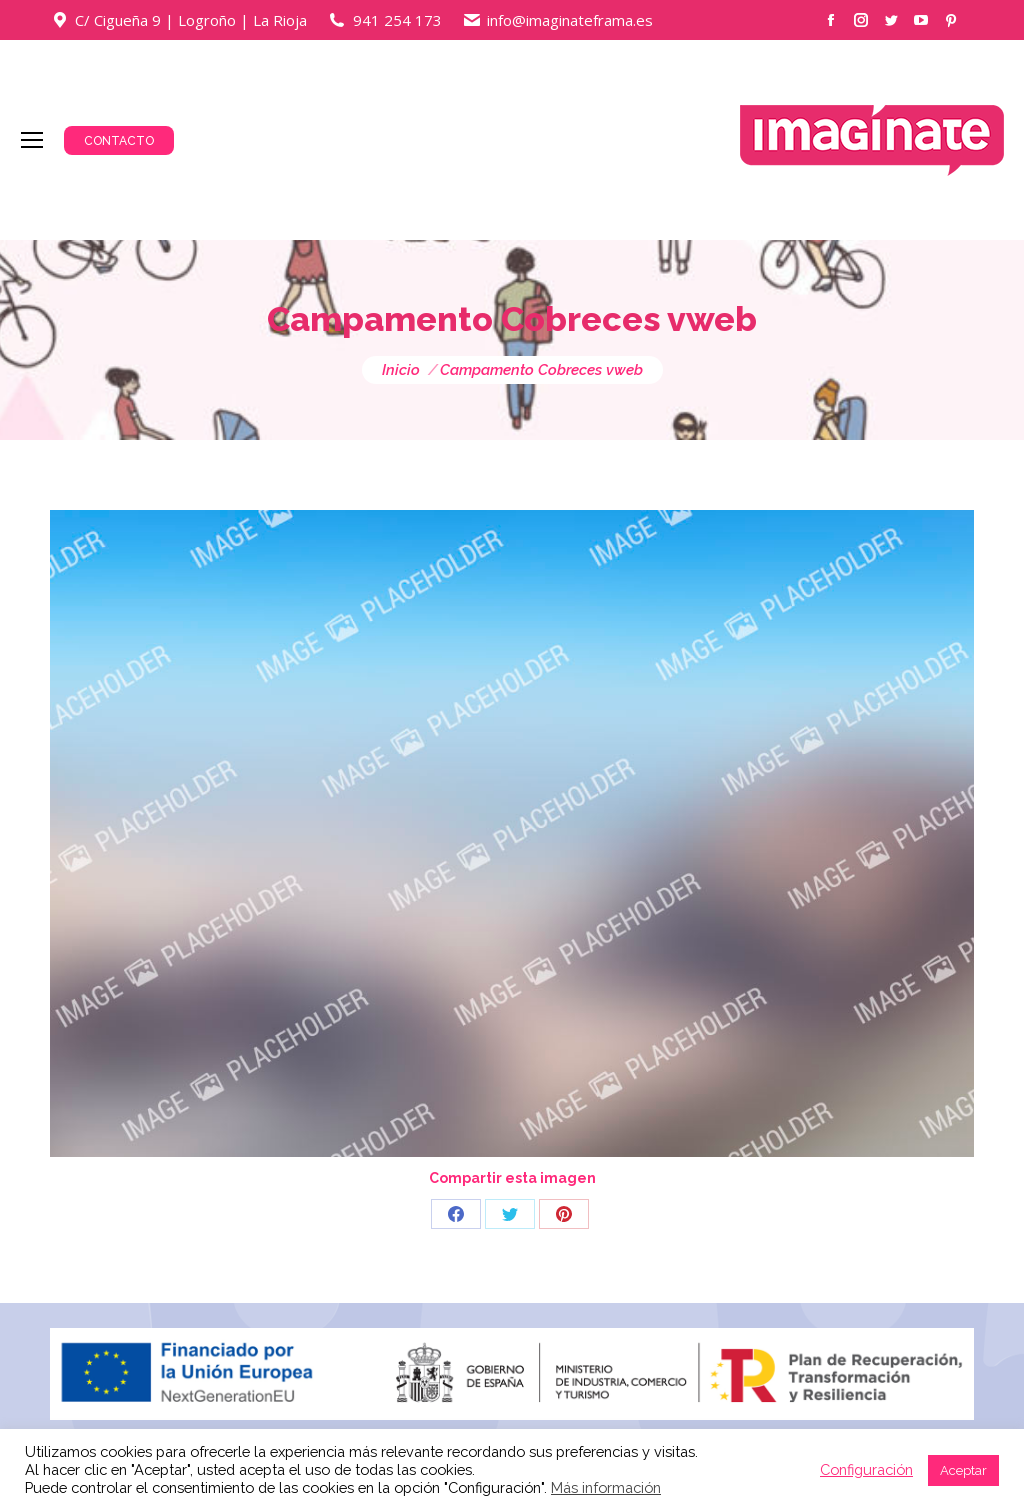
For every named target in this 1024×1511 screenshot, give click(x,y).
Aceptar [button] (963, 1470)
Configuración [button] (866, 1469)
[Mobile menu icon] (32, 140)
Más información (606, 1487)
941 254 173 (397, 20)
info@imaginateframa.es (570, 20)
